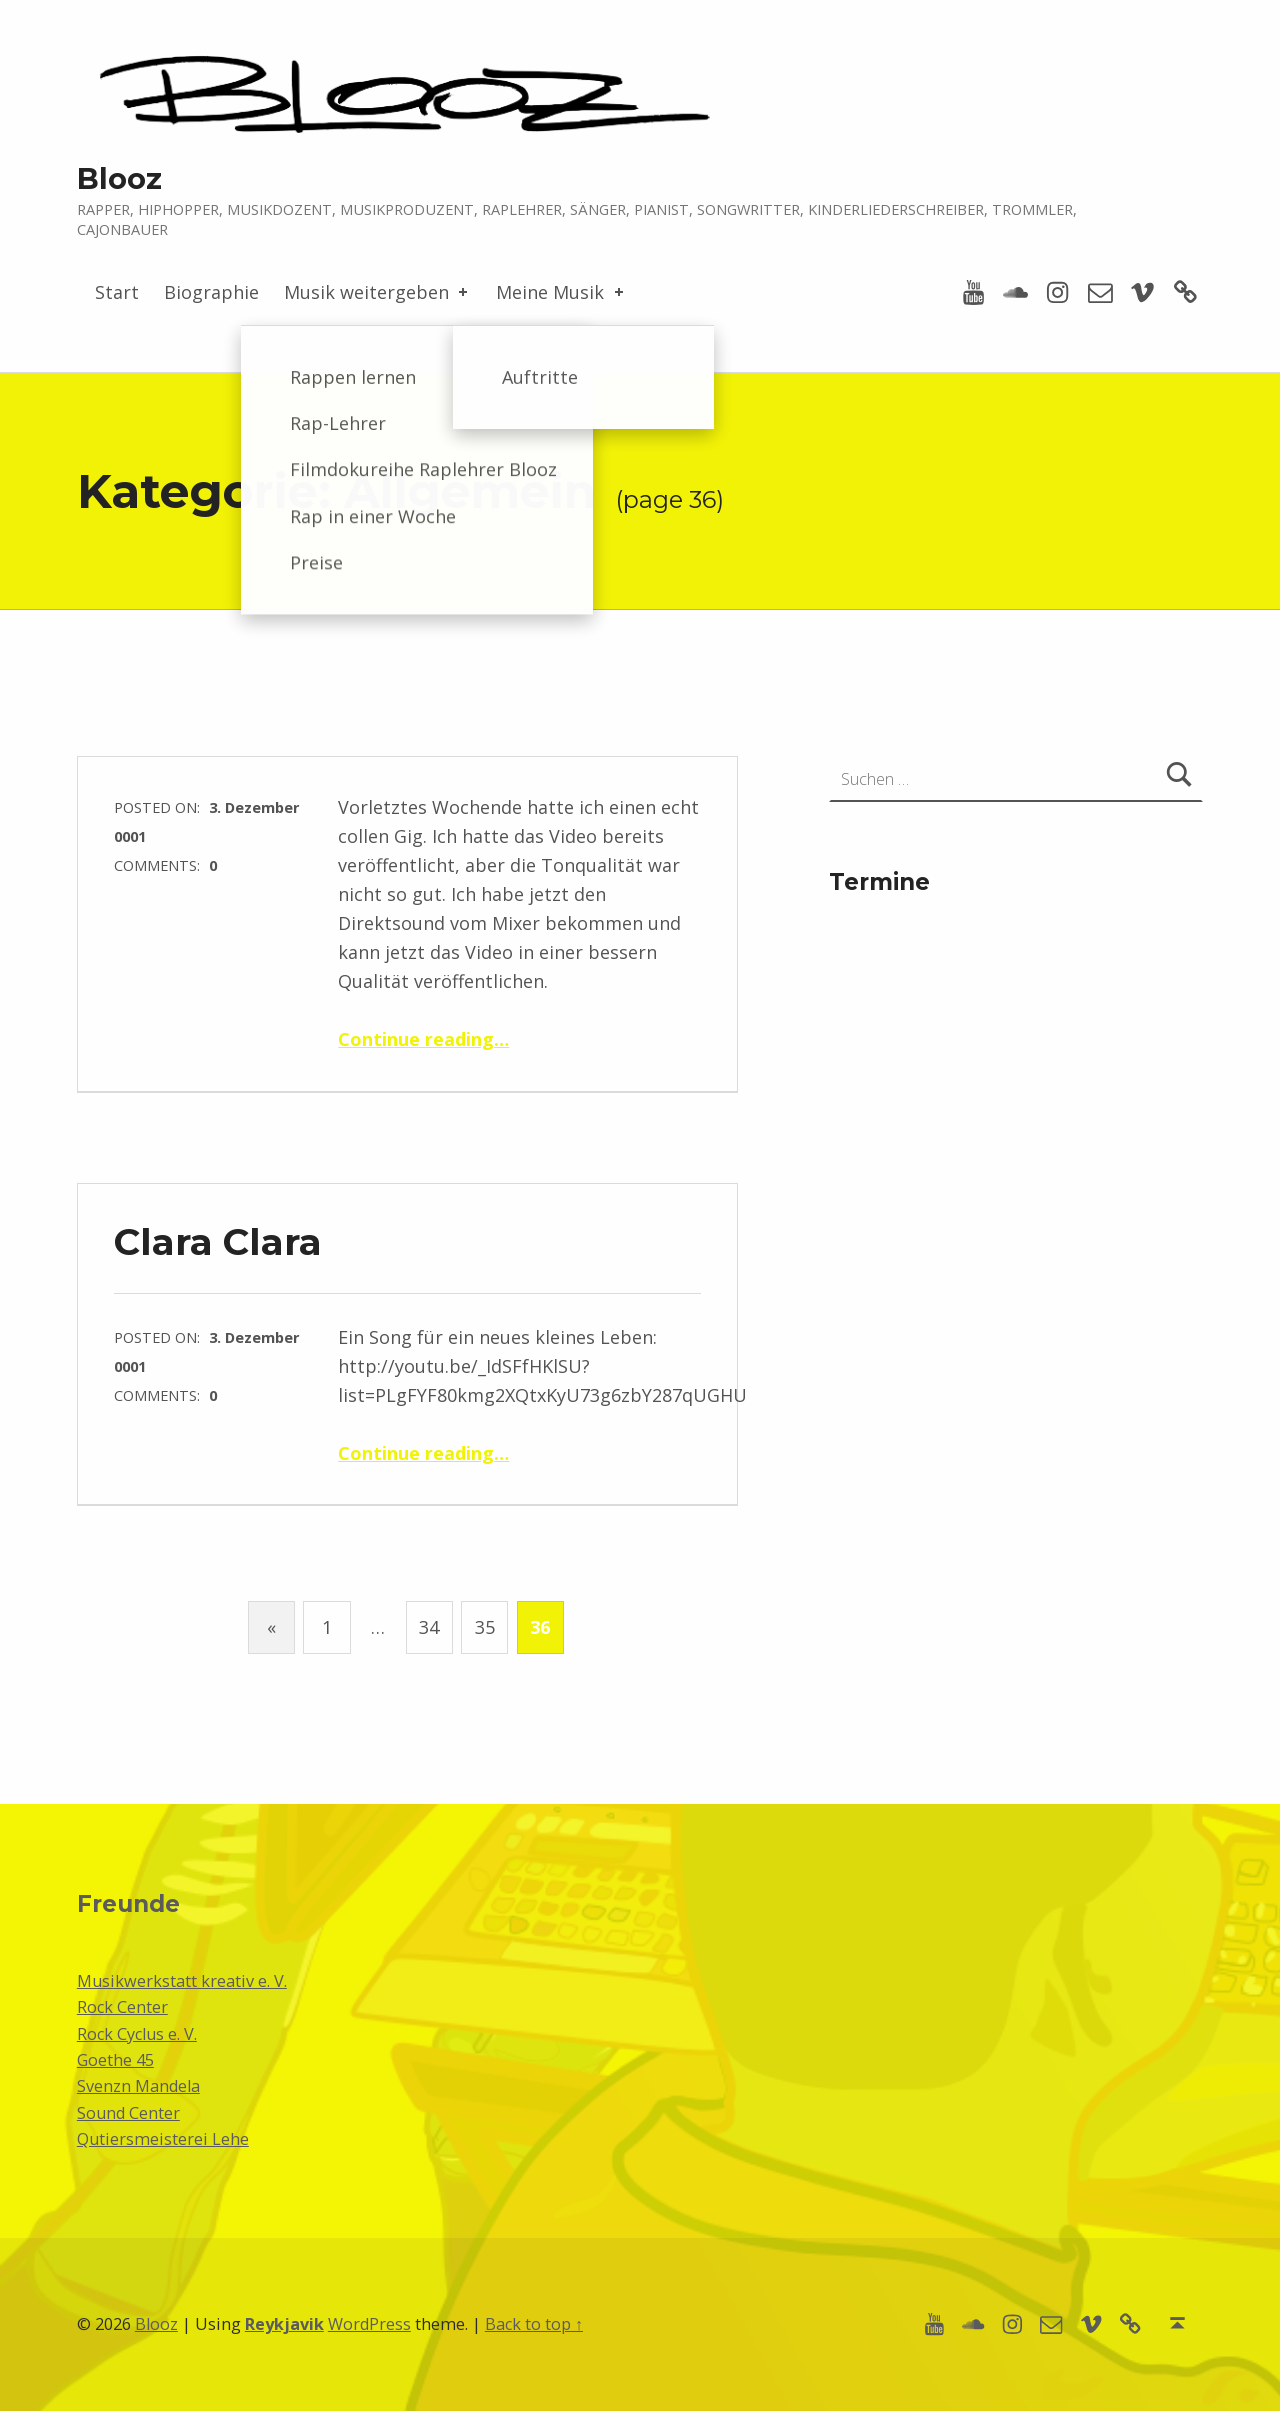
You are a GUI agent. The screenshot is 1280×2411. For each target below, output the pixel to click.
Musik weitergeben (378, 292)
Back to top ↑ (534, 2324)
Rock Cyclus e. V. (137, 2034)
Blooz (119, 178)
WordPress (369, 2324)
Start (117, 292)
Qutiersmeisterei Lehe (163, 2139)
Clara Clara (218, 1241)
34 (429, 1627)
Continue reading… (423, 1039)
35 (485, 1627)
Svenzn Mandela (138, 2086)
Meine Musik (561, 292)
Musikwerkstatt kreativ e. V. (182, 1981)
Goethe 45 (115, 2060)
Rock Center (122, 2007)
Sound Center (128, 2113)
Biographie (211, 292)
